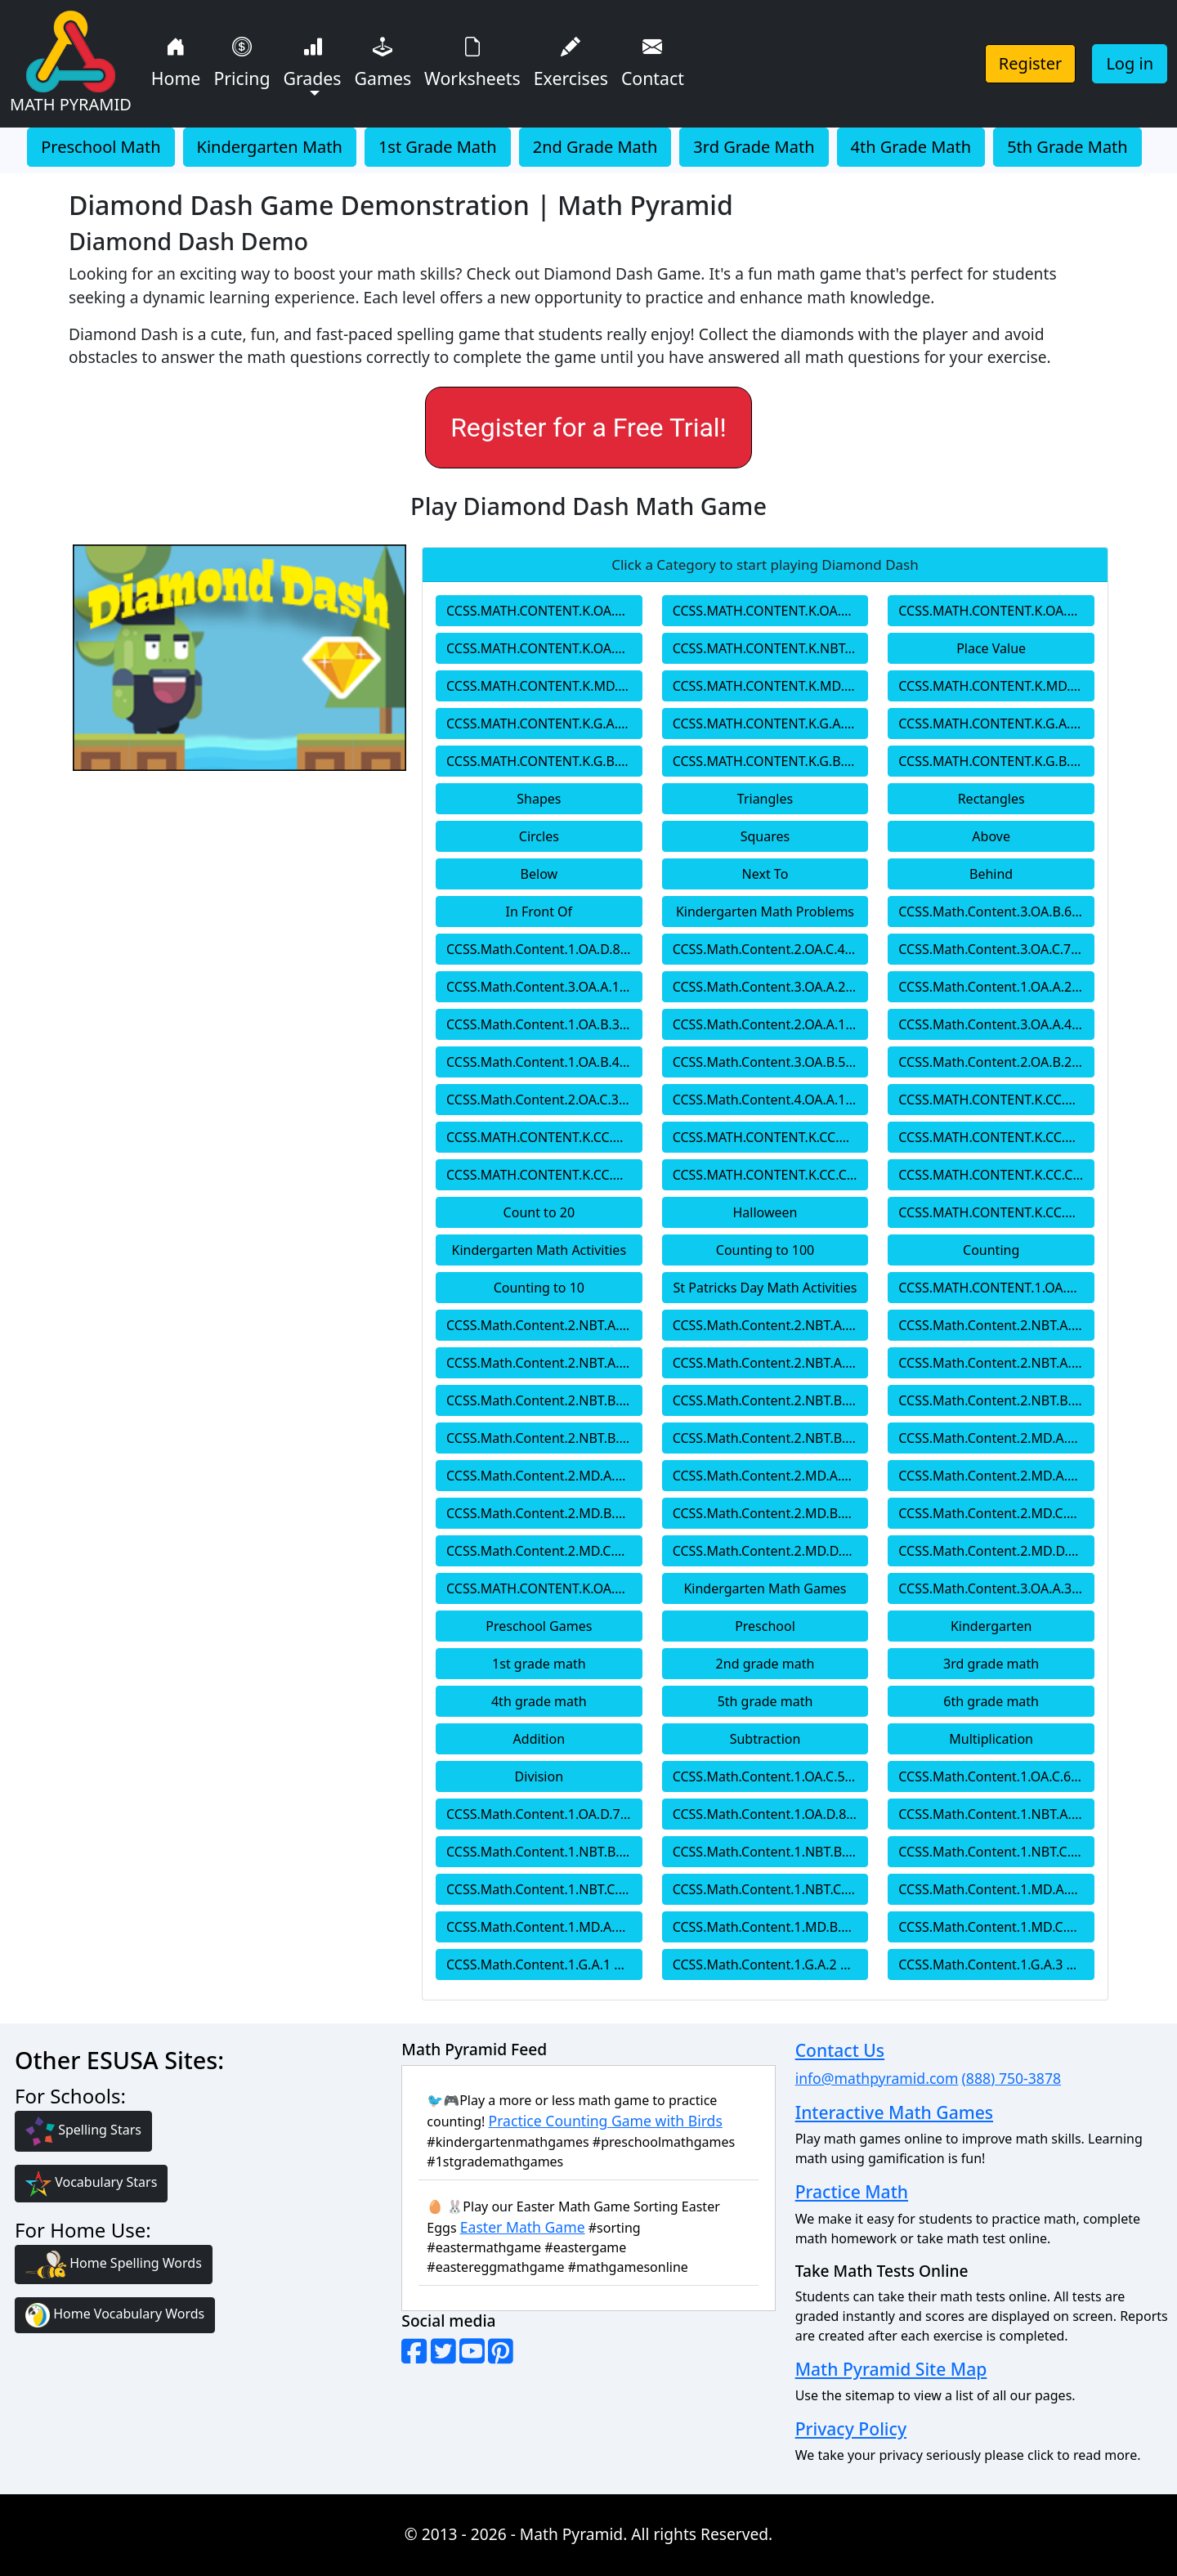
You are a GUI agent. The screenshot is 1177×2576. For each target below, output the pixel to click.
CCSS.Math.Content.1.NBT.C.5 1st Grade (544, 1889)
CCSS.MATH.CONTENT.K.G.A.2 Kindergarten (771, 723)
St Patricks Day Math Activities (765, 1288)
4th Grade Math (911, 147)
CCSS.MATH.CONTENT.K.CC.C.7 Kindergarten (996, 1175)
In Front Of (539, 912)
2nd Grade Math (595, 147)
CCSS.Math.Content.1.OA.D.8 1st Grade (544, 949)
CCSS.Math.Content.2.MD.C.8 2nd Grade (544, 1551)
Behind (991, 874)
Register (1031, 63)
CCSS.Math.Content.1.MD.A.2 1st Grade (544, 1927)
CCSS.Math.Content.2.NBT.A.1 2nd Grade (544, 1325)
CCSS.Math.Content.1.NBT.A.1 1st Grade (996, 1814)
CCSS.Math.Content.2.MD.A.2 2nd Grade (544, 1476)
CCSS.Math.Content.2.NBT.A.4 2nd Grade (996, 1363)
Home (176, 61)
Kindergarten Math (269, 147)
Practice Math (851, 2191)
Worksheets (472, 61)
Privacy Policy (850, 2428)
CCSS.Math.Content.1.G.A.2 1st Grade (771, 1964)
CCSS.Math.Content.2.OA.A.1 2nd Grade (771, 1024)
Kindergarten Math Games (764, 1588)
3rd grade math (991, 1664)
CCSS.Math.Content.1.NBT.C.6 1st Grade (771, 1889)
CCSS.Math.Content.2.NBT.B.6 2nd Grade (771, 1400)
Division (539, 1776)
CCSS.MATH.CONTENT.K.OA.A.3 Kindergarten (771, 611)
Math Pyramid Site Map (891, 2369)
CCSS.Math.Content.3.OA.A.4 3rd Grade (996, 1024)
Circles (539, 836)
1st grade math (538, 1664)
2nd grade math (765, 1664)
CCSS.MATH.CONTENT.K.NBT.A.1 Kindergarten (771, 648)
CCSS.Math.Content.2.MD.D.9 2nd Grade (771, 1551)
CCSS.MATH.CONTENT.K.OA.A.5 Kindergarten (544, 648)
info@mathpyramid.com (877, 2078)
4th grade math (539, 1701)
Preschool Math (100, 147)
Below (539, 874)
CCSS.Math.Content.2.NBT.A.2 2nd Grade (544, 1363)
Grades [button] (312, 61)
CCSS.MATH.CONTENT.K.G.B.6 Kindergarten (996, 761)
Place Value (991, 648)
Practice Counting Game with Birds (606, 2120)
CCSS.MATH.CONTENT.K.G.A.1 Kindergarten (544, 723)
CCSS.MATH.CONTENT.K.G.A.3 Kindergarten (996, 723)
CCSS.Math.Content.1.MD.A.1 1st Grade (996, 1889)
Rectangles (991, 799)
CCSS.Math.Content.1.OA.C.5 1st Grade (771, 1776)
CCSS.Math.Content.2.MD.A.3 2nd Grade (771, 1476)
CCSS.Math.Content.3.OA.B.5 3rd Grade (771, 1062)
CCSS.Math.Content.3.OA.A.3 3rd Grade (996, 1588)
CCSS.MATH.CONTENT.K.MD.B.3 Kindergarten (996, 686)
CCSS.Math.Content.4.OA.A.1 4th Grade (771, 1100)
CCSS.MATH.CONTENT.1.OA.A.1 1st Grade (996, 1288)
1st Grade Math (437, 147)
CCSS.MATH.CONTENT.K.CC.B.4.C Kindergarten (996, 1137)
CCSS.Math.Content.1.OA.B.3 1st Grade (544, 1024)
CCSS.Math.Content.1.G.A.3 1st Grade (996, 1964)
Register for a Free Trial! (588, 427)
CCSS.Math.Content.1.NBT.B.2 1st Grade (544, 1852)
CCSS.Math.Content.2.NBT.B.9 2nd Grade (771, 1438)
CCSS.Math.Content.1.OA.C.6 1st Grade (996, 1776)
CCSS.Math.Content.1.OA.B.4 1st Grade (544, 1062)
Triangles (765, 799)
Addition (539, 1739)
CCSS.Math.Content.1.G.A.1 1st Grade (544, 1964)
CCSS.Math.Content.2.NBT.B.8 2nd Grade (544, 1438)
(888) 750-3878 (1011, 2078)
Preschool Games (539, 1626)
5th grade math (765, 1701)
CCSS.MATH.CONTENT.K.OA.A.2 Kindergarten (544, 611)
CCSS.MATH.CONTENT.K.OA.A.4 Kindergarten (996, 611)
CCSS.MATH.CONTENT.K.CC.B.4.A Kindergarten (544, 1137)
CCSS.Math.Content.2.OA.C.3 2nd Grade (544, 1100)
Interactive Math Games (894, 2112)
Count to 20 (539, 1212)
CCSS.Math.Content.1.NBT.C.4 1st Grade (996, 1852)
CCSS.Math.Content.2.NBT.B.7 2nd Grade (996, 1400)
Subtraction (765, 1739)
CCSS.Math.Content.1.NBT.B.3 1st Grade (771, 1852)
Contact (652, 61)
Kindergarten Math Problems (765, 912)
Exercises (571, 61)
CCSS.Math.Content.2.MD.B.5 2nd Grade (544, 1513)
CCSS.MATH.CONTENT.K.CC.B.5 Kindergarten (544, 1175)
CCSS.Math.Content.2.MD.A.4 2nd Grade (996, 1476)
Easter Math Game (522, 2227)
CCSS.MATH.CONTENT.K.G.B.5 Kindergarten (771, 761)
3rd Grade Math (753, 147)
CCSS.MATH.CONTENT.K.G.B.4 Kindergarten (544, 761)
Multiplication (991, 1739)
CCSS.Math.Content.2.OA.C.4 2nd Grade (771, 949)
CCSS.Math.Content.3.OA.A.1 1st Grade (544, 987)
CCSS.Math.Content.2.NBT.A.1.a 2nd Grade (771, 1325)
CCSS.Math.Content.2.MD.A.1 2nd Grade (996, 1438)
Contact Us (839, 2050)
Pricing (241, 61)
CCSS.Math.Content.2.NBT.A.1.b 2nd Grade (996, 1325)
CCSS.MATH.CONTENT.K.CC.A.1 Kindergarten (996, 1212)
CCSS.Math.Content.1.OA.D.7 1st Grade (544, 1814)
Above (991, 836)
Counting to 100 (765, 1250)
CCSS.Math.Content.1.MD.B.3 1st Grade (771, 1927)
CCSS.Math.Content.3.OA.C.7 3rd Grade (996, 949)
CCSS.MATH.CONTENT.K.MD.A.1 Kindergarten (544, 686)
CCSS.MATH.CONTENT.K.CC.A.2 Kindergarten (996, 1100)
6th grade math (991, 1701)
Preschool (765, 1626)
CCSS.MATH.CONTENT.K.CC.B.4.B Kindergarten (771, 1137)
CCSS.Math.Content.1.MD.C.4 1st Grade (996, 1927)
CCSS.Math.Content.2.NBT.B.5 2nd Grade (544, 1400)
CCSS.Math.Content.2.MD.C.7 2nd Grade (996, 1513)
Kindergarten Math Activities (539, 1250)
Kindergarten (991, 1626)
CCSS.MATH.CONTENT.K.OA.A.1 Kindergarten (544, 1588)
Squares (765, 836)
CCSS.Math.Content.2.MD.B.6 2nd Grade (771, 1513)
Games (383, 61)
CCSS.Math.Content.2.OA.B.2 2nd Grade (996, 1062)
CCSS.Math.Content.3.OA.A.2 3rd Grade (771, 987)
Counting (991, 1250)
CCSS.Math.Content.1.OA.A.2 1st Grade (996, 987)
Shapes (539, 799)
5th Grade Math (1067, 147)
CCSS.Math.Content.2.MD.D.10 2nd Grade (996, 1551)
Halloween (765, 1212)
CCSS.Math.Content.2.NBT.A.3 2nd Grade (771, 1363)
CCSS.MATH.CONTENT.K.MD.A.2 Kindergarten (771, 686)
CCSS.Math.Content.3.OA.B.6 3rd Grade (996, 912)
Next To (765, 874)
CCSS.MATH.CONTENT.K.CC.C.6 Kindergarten (771, 1175)
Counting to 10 (539, 1288)
